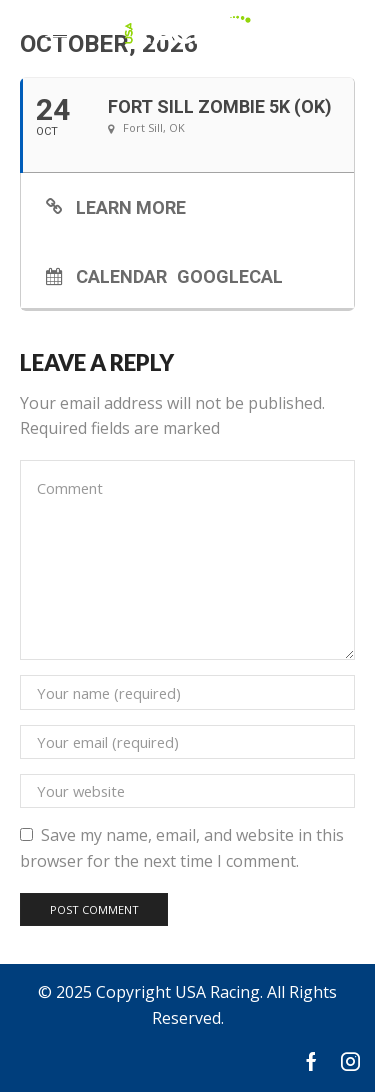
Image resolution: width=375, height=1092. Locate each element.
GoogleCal (230, 276)
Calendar (121, 276)
